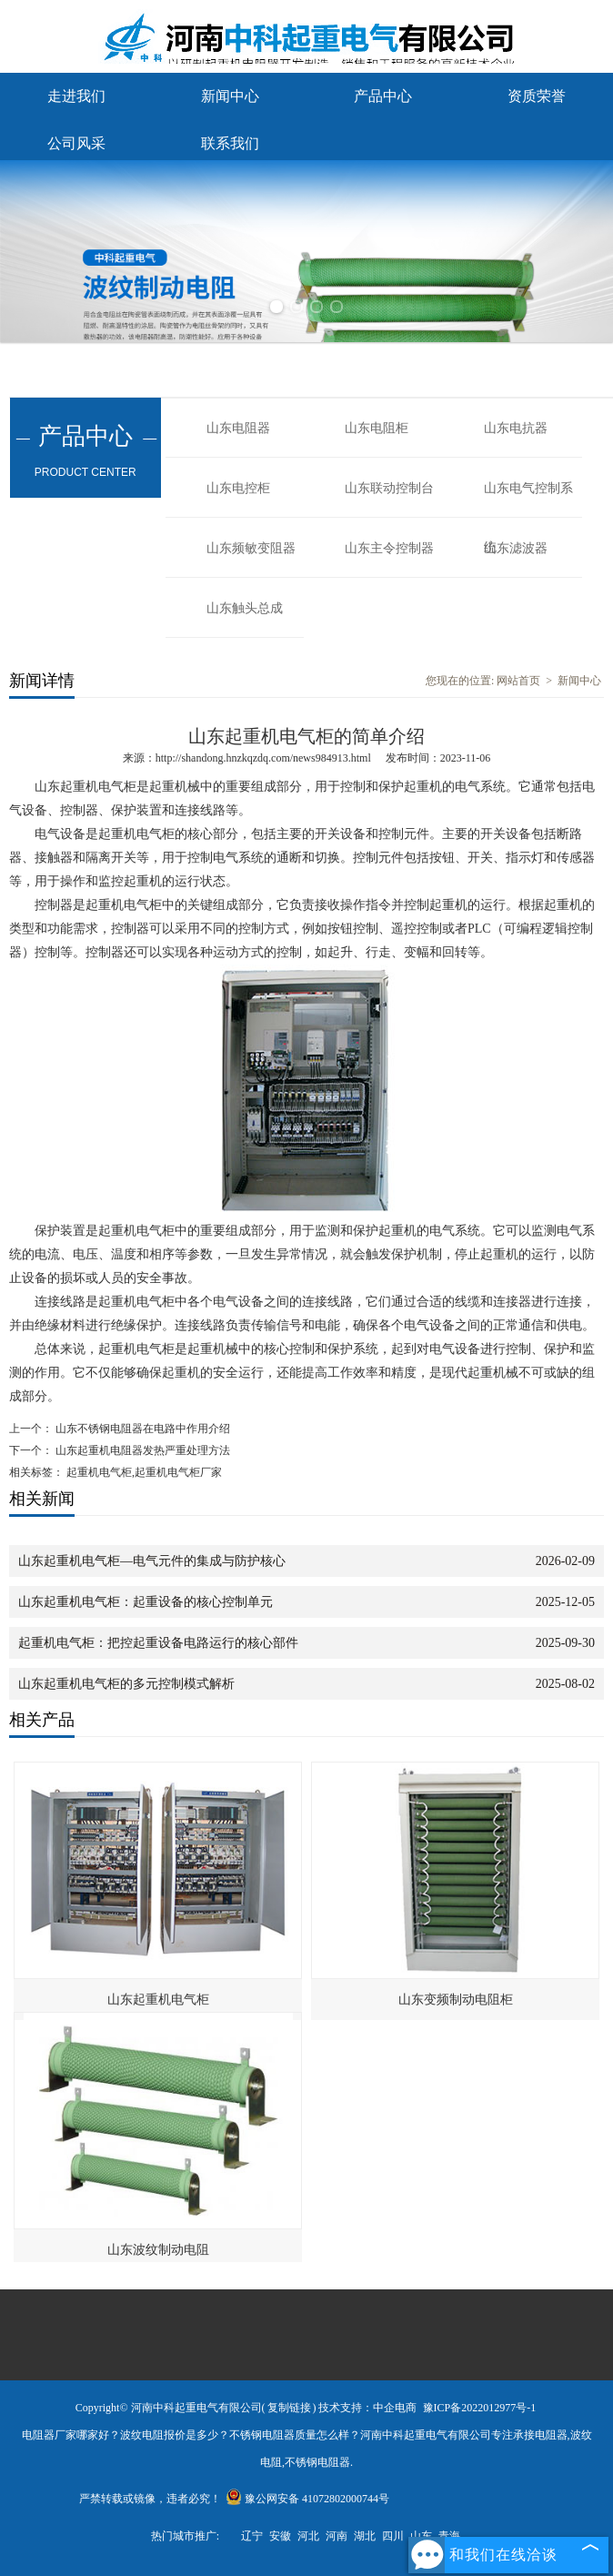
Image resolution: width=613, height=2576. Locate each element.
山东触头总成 (244, 608)
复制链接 (289, 2407)
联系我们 (230, 143)
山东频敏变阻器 (251, 548)
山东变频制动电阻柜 (455, 1999)
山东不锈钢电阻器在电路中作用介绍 (141, 1428)
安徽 (280, 2536)
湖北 (365, 2536)
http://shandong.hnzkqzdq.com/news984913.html (263, 758)
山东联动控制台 (389, 488)
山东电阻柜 (376, 428)
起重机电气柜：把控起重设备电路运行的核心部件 (158, 1643)
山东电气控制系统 (528, 499)
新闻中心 (230, 96)
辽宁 (252, 2536)
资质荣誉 (536, 96)
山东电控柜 (238, 488)
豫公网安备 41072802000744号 (307, 2498)
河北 (308, 2536)
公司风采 (76, 143)
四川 (393, 2536)
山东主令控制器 (389, 548)
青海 (449, 2536)
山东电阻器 (238, 428)
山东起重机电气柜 (158, 1999)
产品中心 (383, 96)
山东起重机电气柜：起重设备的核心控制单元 (145, 1602)
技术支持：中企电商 (367, 2407)
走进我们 (76, 96)
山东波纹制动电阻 (158, 2250)
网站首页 (518, 680)
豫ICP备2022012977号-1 (480, 2407)
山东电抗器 (516, 428)
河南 (336, 2536)
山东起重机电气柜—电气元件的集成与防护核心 (152, 1561)
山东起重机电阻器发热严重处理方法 (141, 1450)
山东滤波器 (516, 548)
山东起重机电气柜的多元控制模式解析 (126, 1684)
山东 (421, 2536)
